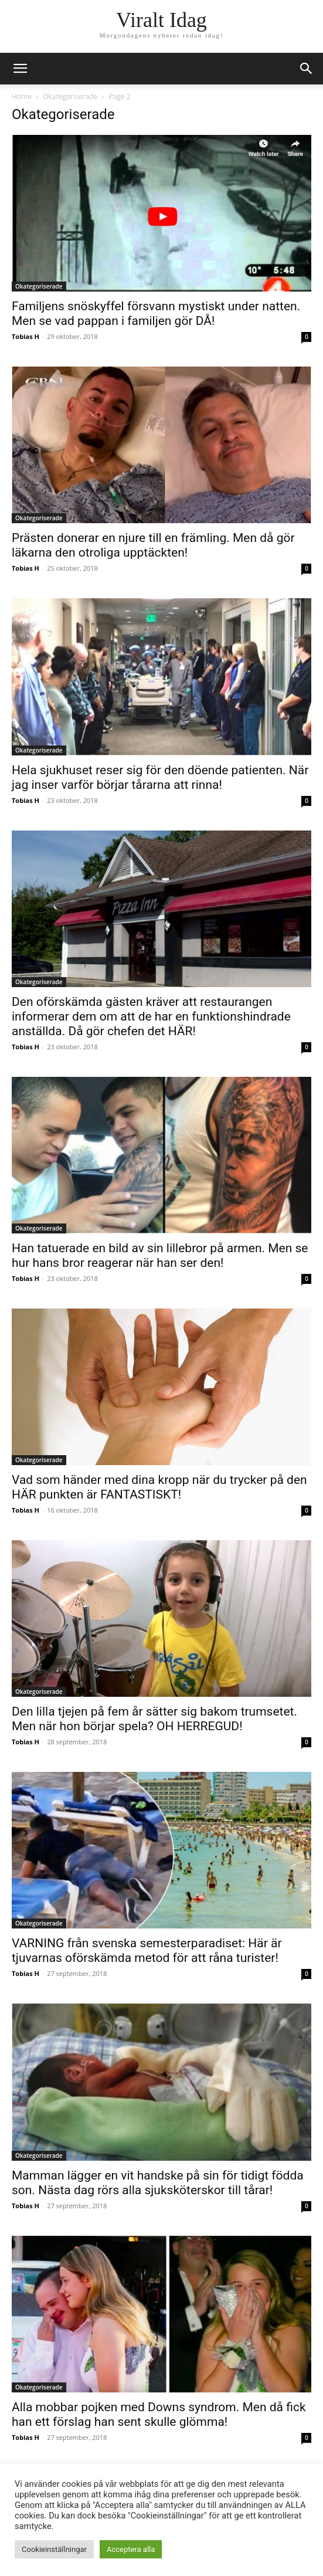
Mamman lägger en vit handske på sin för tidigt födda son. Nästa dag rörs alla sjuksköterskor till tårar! (158, 2182)
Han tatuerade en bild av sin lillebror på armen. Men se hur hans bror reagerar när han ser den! (160, 1255)
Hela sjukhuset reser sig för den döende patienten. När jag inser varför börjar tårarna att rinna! (160, 777)
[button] (306, 68)
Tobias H (25, 336)
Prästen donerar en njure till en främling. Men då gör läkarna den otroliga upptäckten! (153, 545)
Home (22, 96)
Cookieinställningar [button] (54, 2549)
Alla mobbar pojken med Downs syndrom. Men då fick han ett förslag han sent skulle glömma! (159, 2414)
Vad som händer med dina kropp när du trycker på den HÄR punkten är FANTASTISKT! (159, 1487)
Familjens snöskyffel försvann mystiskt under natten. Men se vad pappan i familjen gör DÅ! (156, 313)
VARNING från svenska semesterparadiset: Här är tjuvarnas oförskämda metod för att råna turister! (147, 1950)
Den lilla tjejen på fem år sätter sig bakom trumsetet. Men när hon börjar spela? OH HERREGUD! (154, 1718)
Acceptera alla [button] (131, 2549)
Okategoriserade (70, 96)
